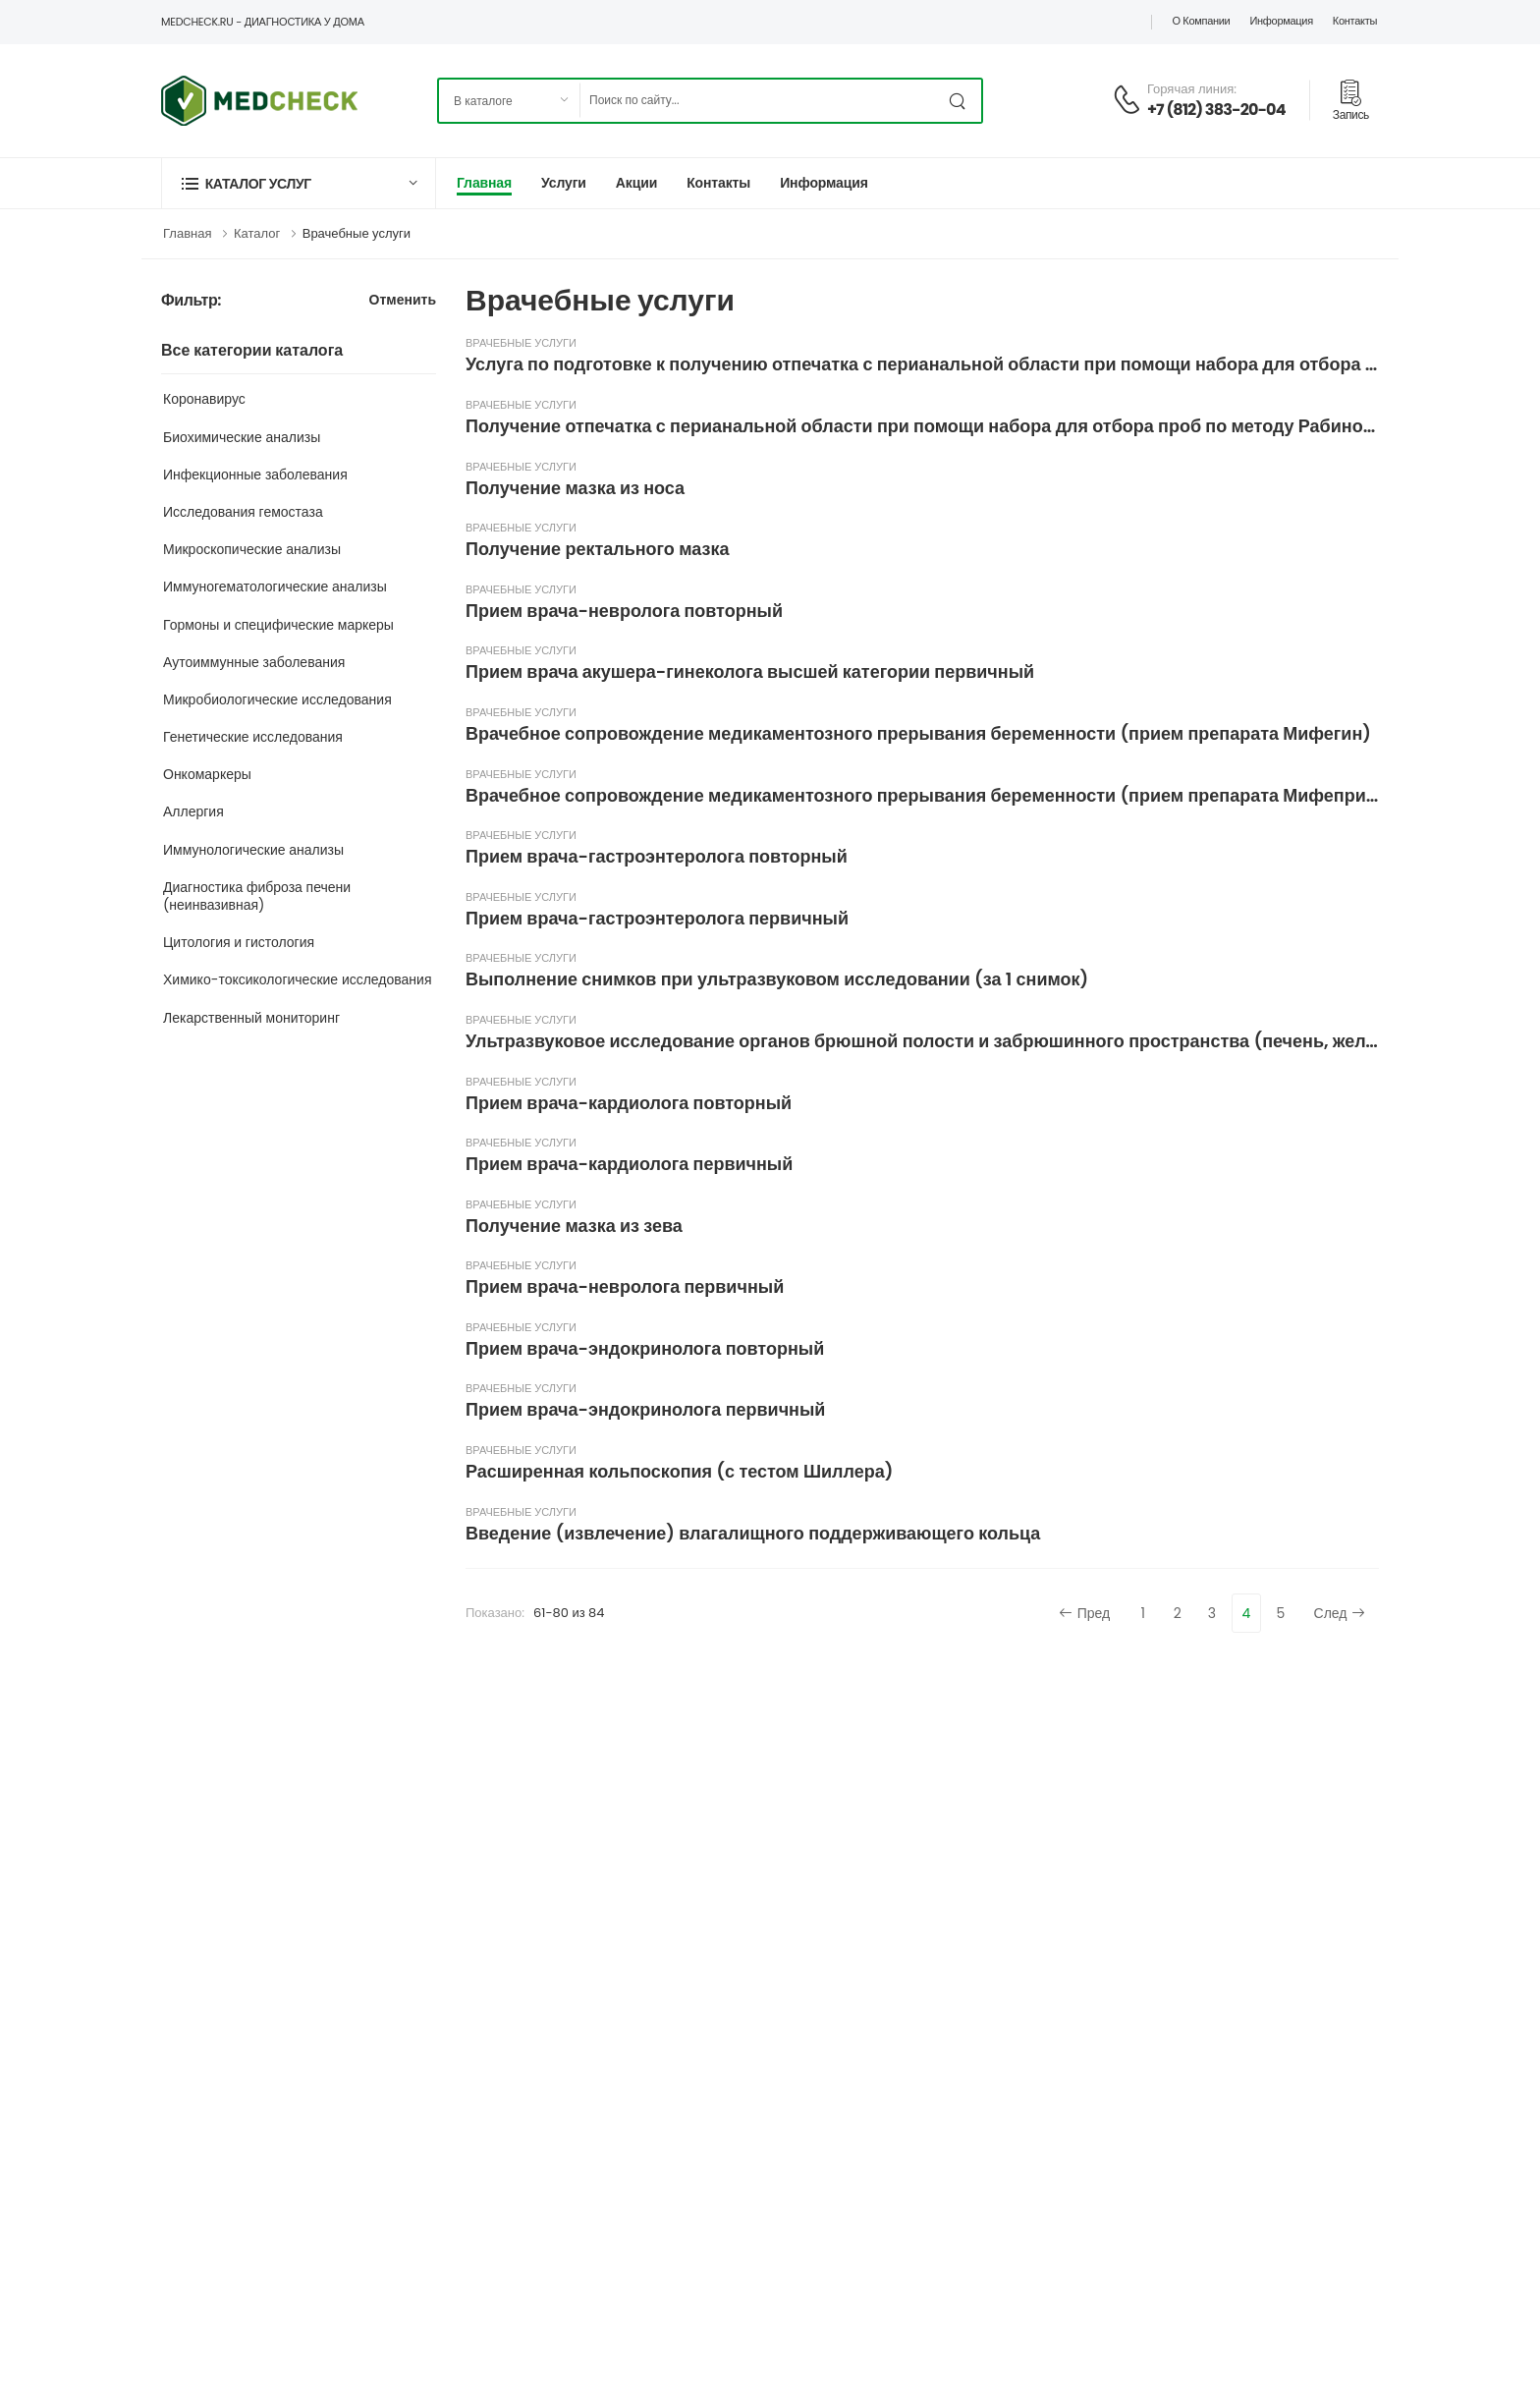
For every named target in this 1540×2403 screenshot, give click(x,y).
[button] (298, 183)
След (1340, 1613)
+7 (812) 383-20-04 (1216, 109)
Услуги (563, 183)
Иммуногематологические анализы (275, 586)
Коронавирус (204, 399)
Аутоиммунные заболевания (254, 662)
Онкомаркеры (207, 774)
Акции (636, 183)
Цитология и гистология (238, 942)
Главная (484, 183)
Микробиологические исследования (277, 699)
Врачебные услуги (356, 233)
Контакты (1355, 20)
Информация (1280, 20)
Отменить (402, 301)
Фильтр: (191, 301)
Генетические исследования (253, 737)
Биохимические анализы (241, 437)
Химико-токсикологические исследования (297, 979)
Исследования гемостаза (243, 512)
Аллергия (193, 811)
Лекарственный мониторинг (251, 1018)
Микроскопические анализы (252, 549)
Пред (1085, 1613)
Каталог (257, 233)
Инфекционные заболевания (255, 474)
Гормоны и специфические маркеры (278, 625)
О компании (1201, 20)
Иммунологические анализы (253, 850)
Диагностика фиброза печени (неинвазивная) (257, 896)
